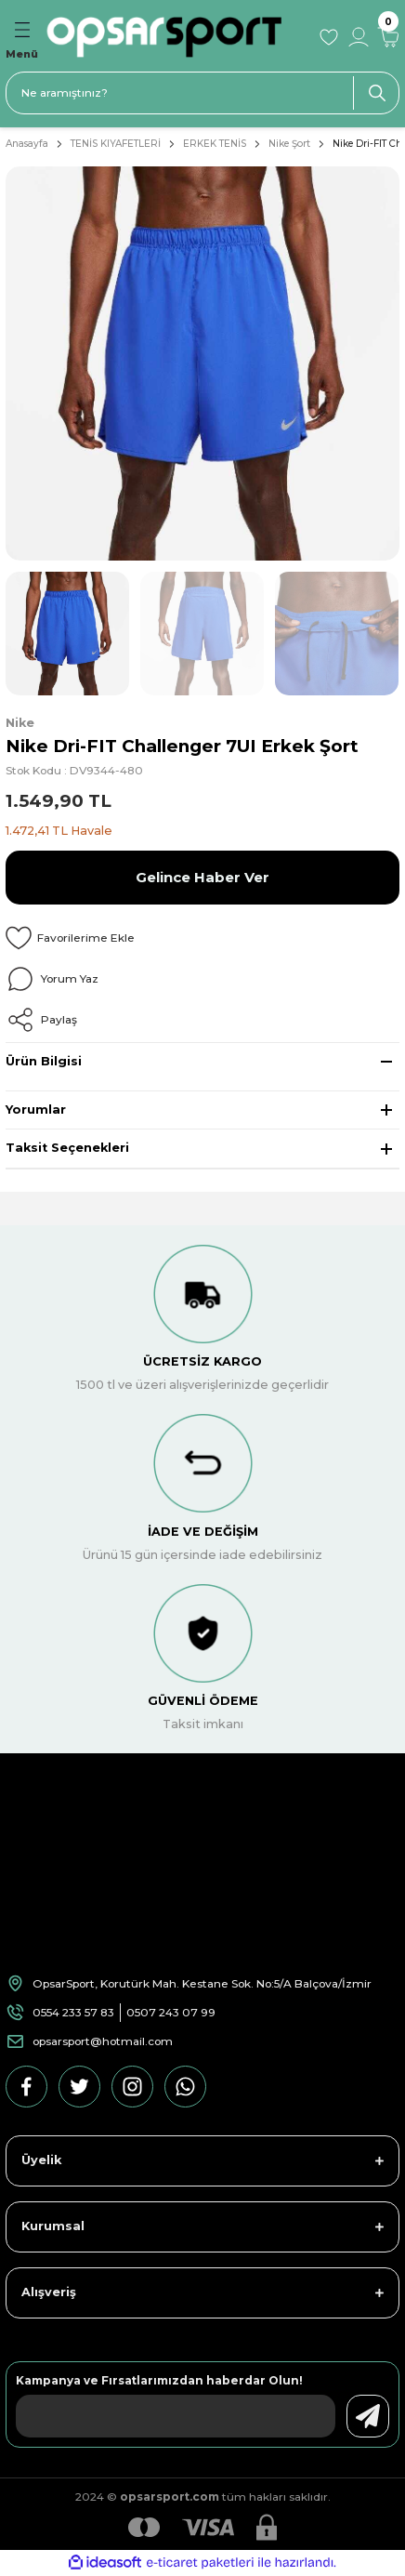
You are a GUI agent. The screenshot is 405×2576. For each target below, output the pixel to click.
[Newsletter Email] (175, 2416)
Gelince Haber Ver (202, 877)
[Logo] (176, 37)
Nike (20, 723)
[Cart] (388, 37)
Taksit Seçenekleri (67, 1148)
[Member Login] (358, 37)
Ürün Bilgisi (44, 1061)
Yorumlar (36, 1109)
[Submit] (367, 2416)
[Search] (202, 93)
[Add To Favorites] (202, 938)
